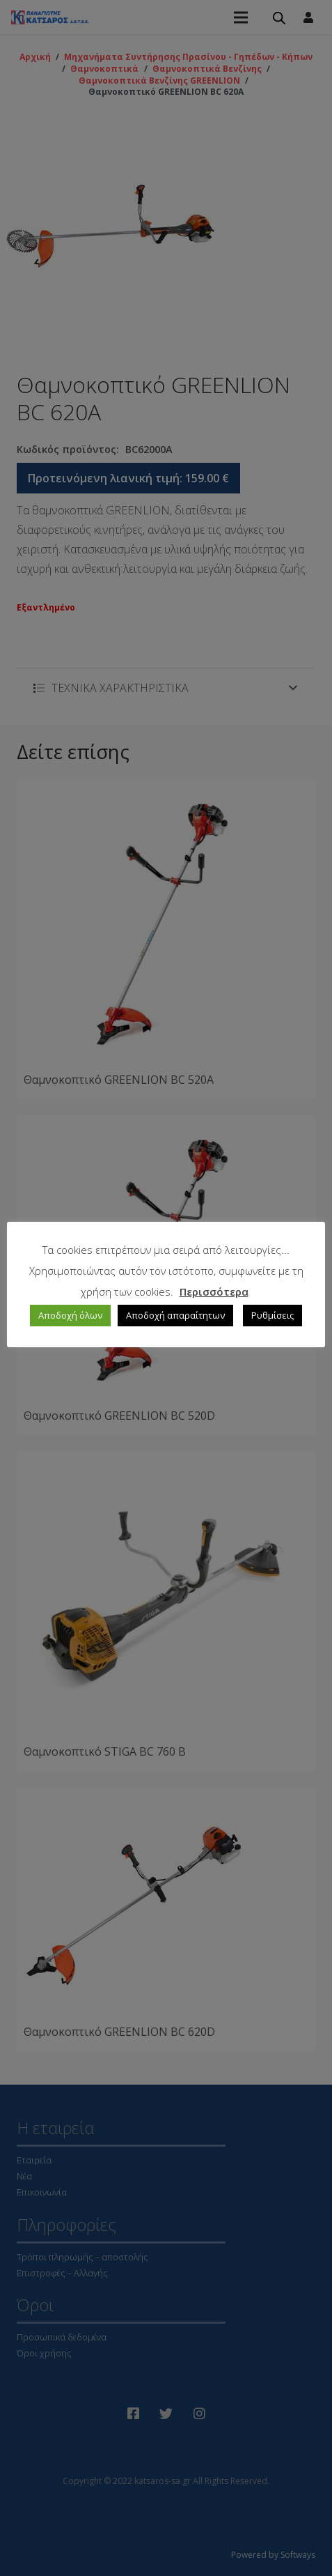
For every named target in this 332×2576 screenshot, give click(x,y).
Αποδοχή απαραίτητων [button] (175, 1315)
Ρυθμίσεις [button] (272, 1315)
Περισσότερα (214, 1291)
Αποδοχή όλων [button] (70, 1315)
